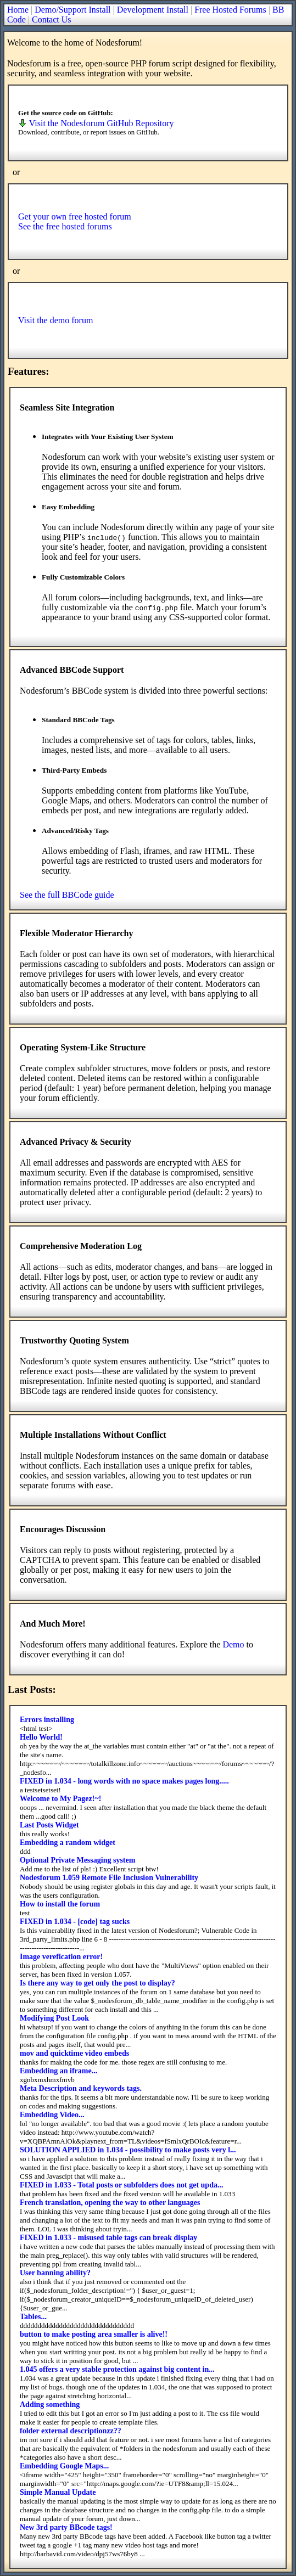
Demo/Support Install (72, 9)
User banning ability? (55, 2273)
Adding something (50, 2404)
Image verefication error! (61, 1957)
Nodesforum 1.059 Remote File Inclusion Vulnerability (109, 1878)
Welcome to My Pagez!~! (60, 1799)
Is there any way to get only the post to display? (97, 1983)
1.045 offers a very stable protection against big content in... (117, 2369)
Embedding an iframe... (58, 2071)
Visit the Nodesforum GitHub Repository (96, 123)
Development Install (152, 9)
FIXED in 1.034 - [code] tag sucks (75, 1921)
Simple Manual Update (58, 2492)
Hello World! (41, 1737)
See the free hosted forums (65, 226)
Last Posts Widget (49, 1825)
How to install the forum (60, 1904)
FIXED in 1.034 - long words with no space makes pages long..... (124, 1781)
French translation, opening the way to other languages (110, 2202)
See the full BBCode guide (67, 894)
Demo (233, 1644)
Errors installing (47, 1720)
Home (18, 9)
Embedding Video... (52, 2115)
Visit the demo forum (55, 320)
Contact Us (51, 19)
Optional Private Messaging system (77, 1860)
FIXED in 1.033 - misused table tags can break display (108, 2238)
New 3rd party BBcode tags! (66, 2527)
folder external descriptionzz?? (70, 2431)
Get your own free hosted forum (74, 216)
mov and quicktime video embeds (74, 2053)
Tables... (33, 2317)
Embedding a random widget (67, 1842)
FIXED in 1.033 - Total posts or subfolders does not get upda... (121, 2185)
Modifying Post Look (54, 2018)
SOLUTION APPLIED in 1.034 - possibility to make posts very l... (128, 2150)
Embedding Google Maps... (64, 2466)
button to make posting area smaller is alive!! (93, 2334)
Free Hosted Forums (230, 9)
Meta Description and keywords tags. (81, 2088)
